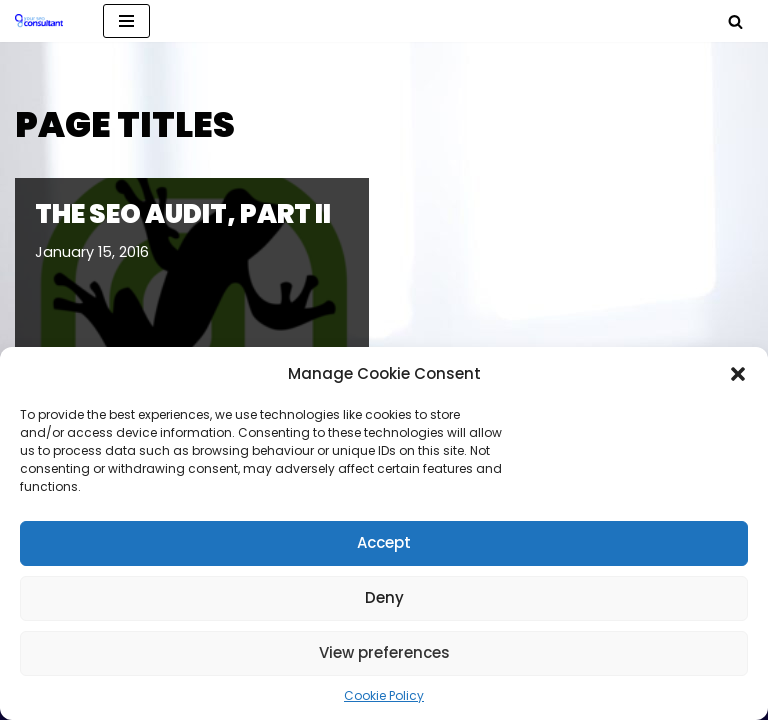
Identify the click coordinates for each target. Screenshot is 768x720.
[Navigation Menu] (126, 21)
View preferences (384, 652)
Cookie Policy (384, 695)
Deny (384, 597)
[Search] (735, 21)
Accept (384, 542)
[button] (738, 374)
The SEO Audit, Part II (183, 214)
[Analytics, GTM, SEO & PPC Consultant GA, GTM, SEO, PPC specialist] (44, 21)
